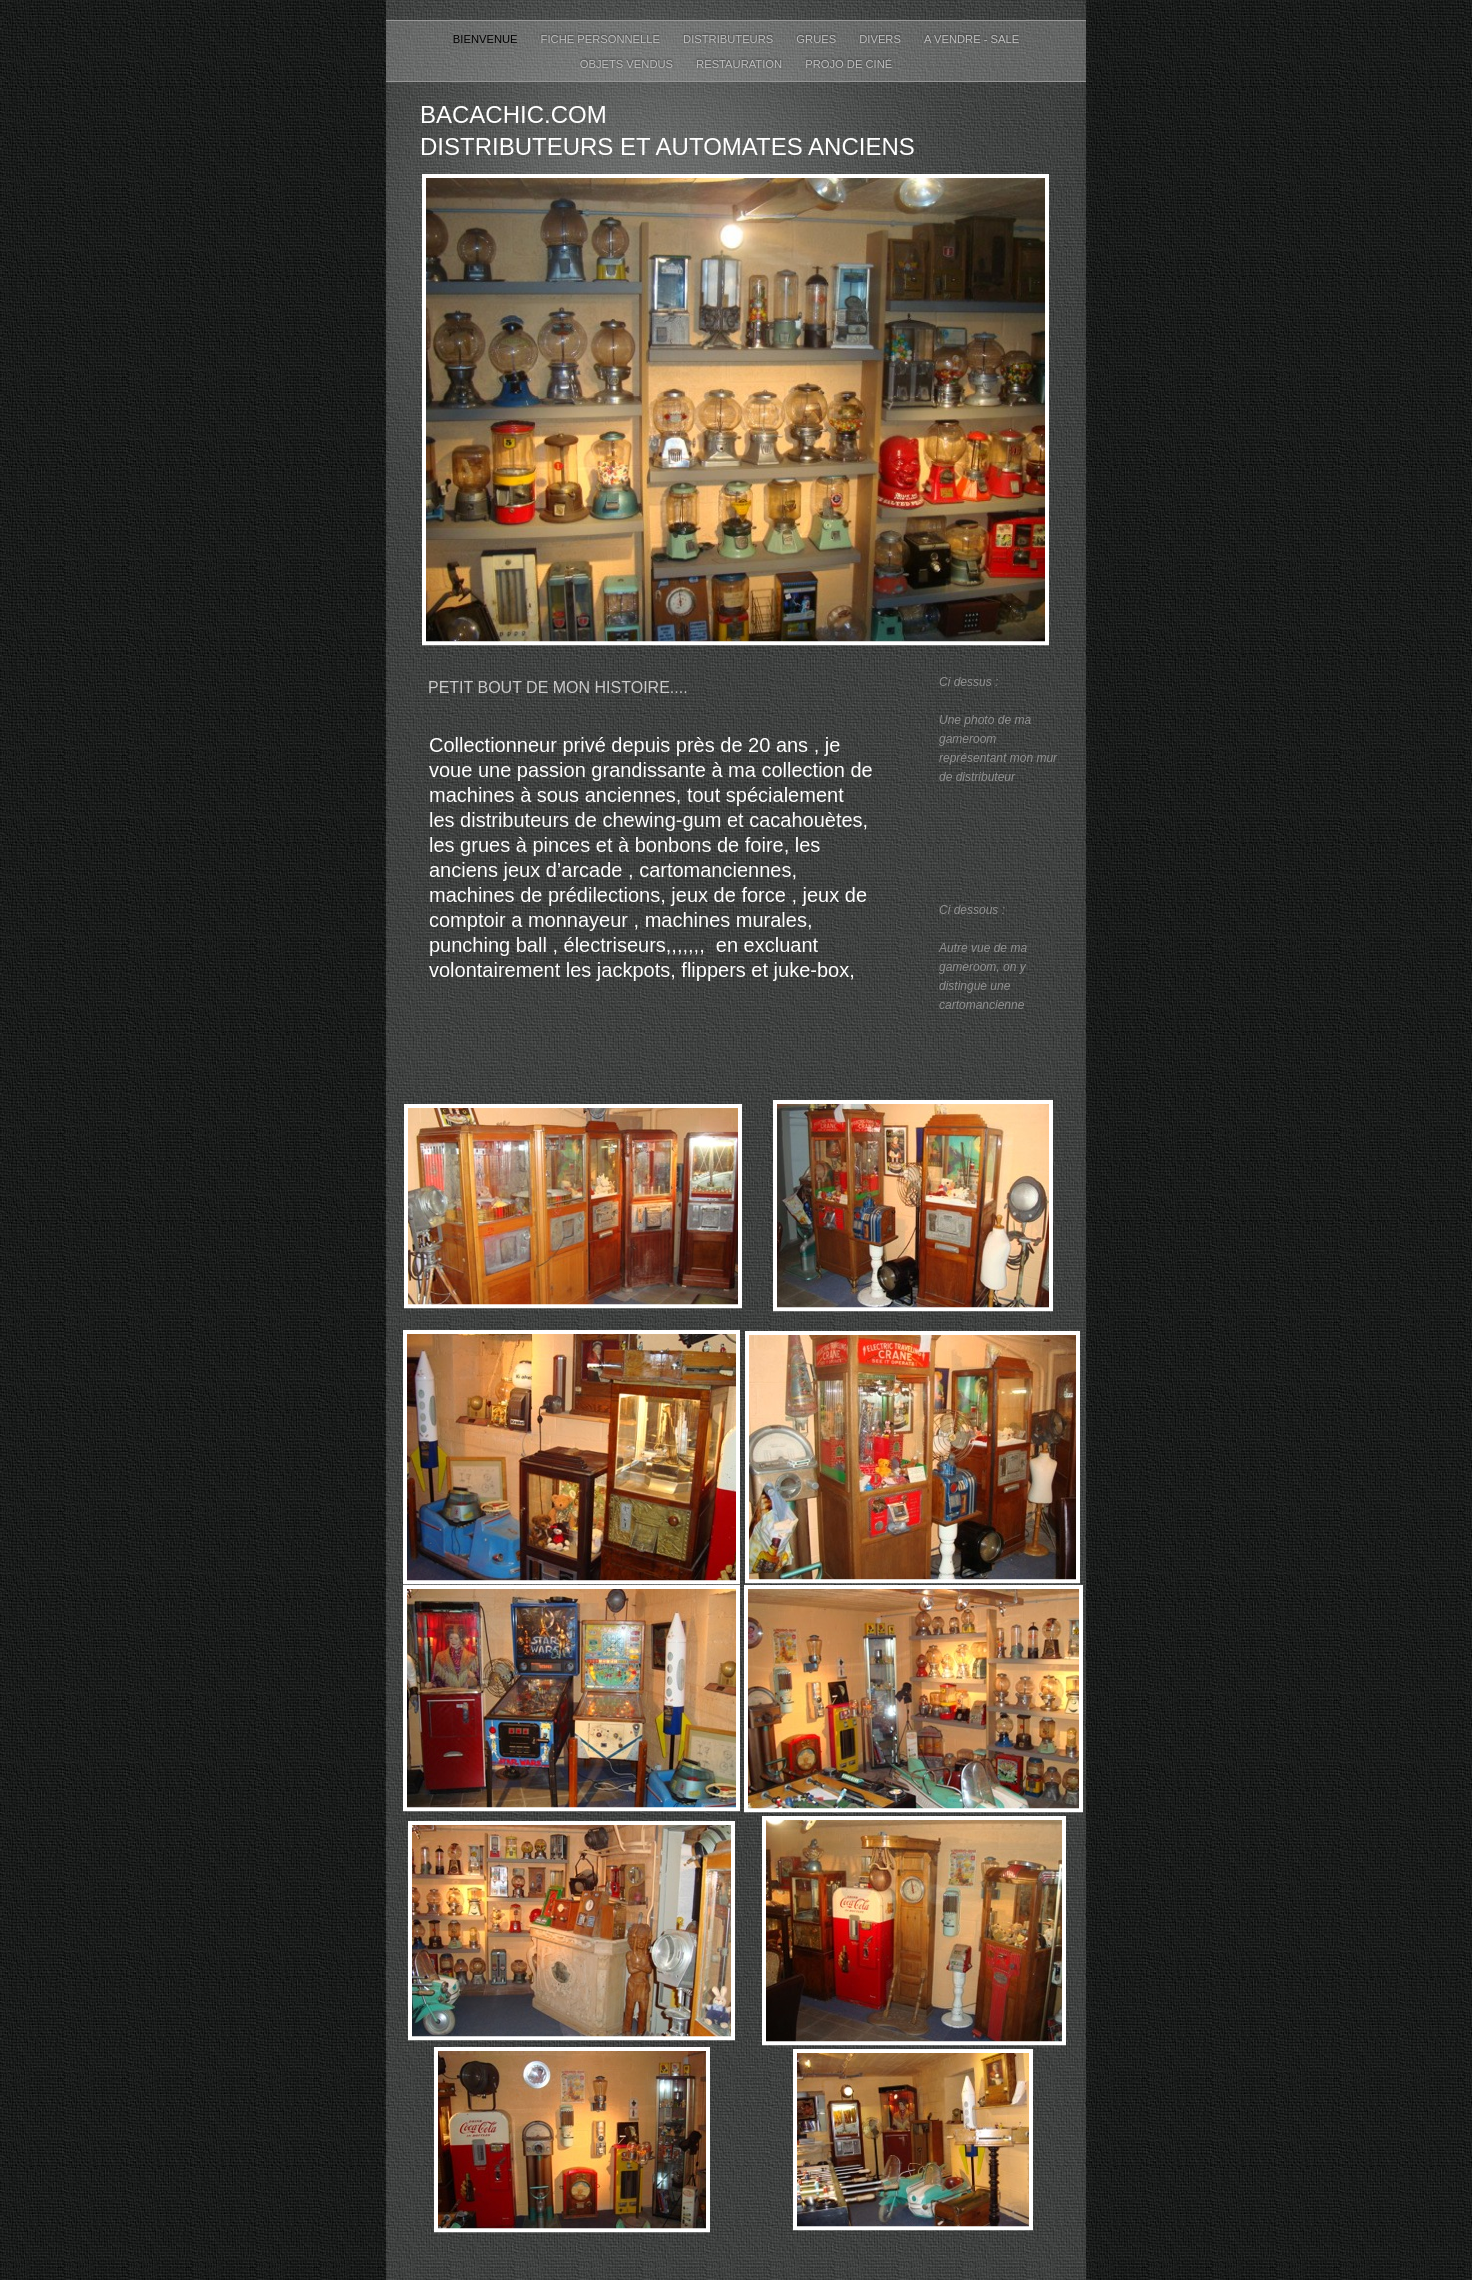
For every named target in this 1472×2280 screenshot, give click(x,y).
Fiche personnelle (602, 39)
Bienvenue (487, 39)
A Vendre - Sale (971, 39)
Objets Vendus (628, 64)
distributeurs (729, 39)
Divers (881, 39)
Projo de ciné (848, 64)
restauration (740, 64)
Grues (817, 39)
